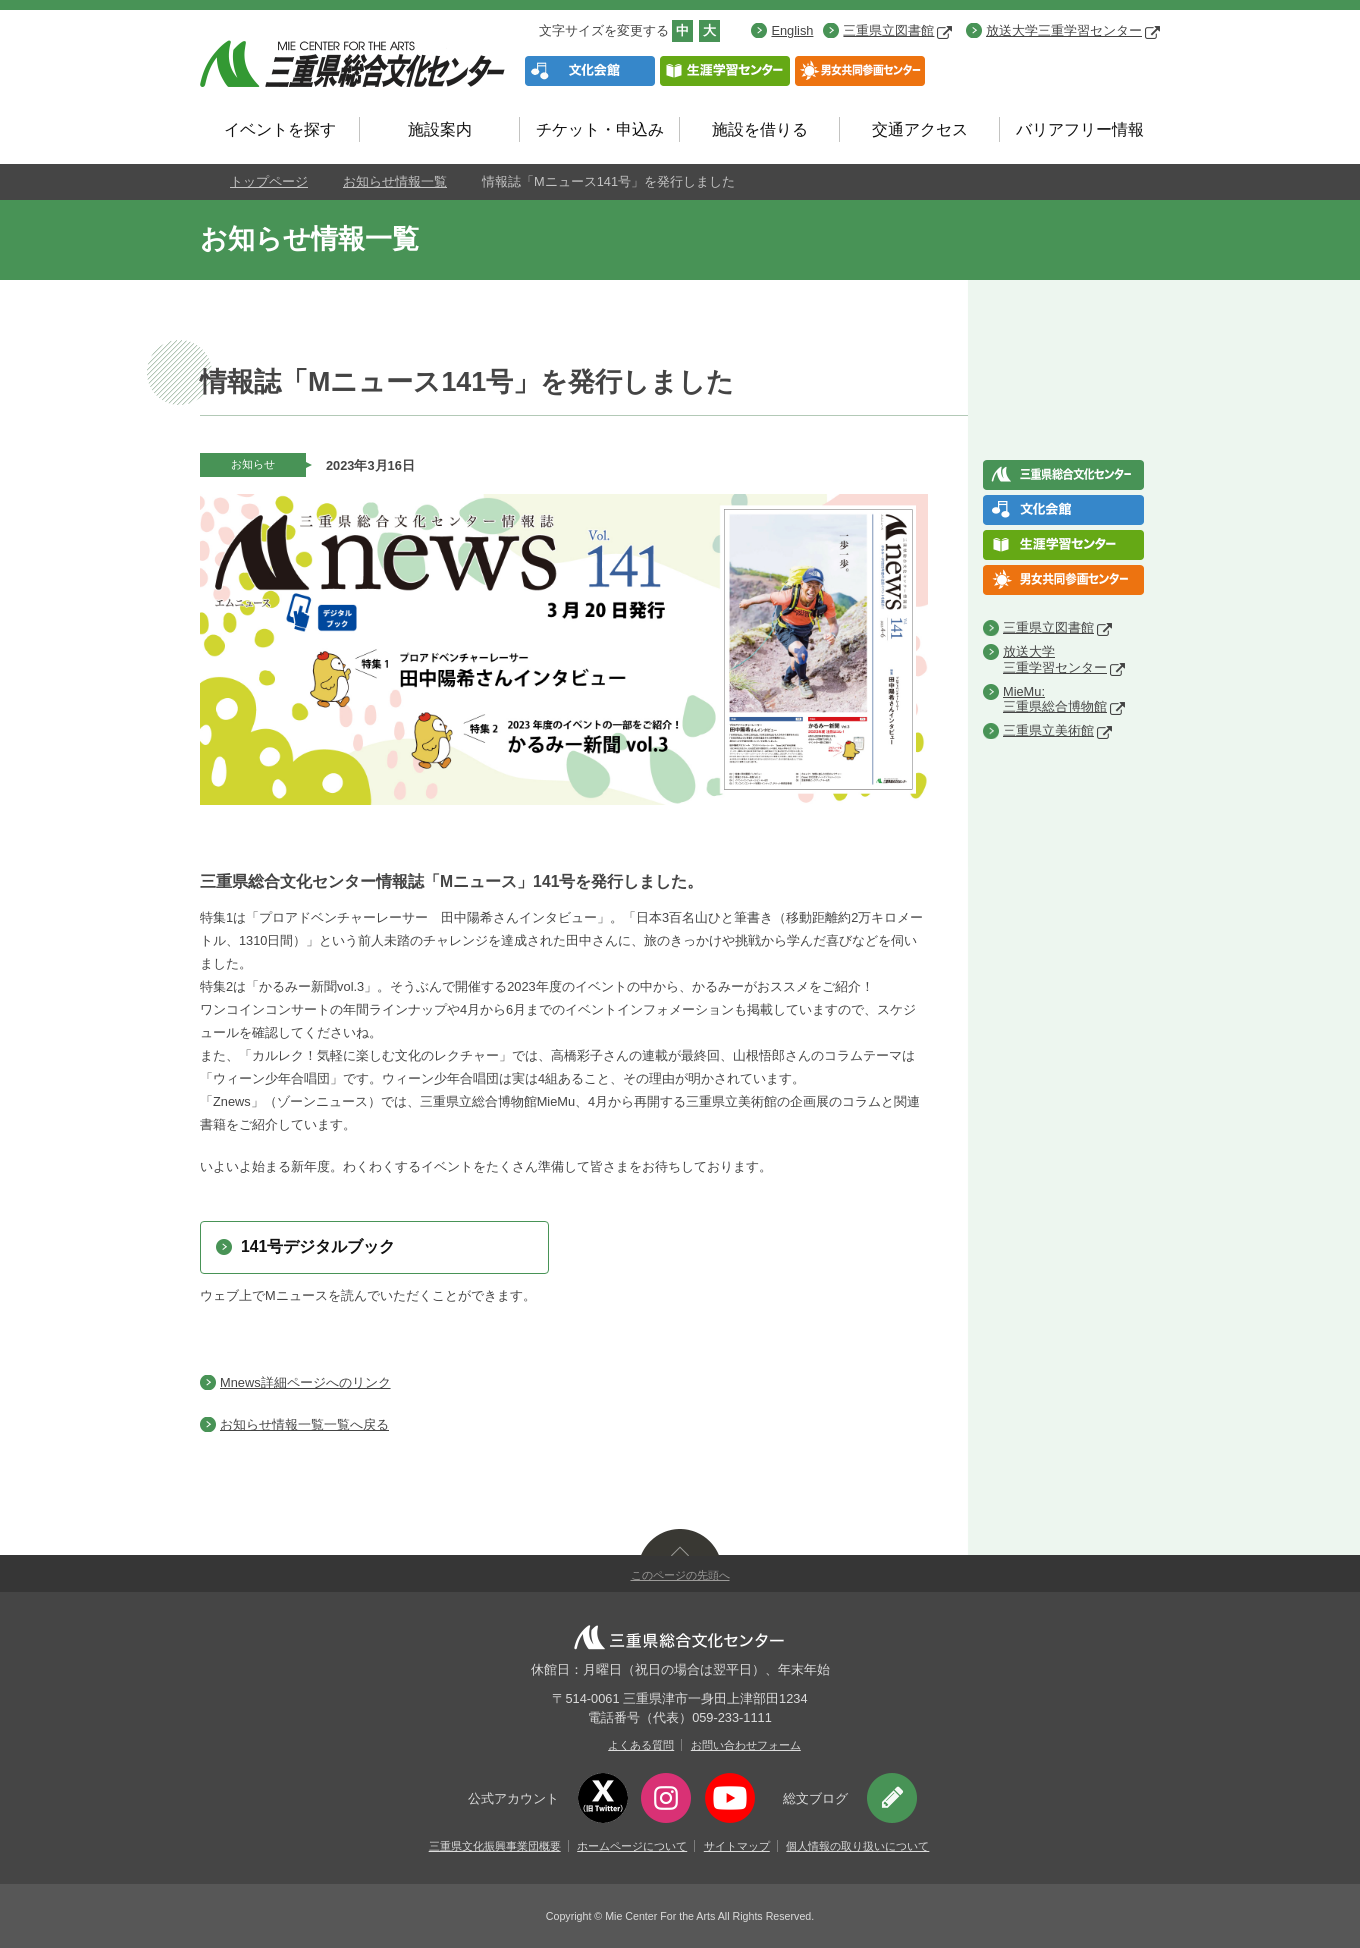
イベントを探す (280, 129)
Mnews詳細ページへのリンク (305, 1382)
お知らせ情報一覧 (395, 181)
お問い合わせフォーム (746, 1745)
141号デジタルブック (318, 1246)
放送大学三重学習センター (1073, 30)
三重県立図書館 (897, 30)
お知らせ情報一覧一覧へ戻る (304, 1424)
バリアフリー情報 (1080, 129)
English (792, 30)
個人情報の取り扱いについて (857, 1846)
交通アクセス (920, 129)
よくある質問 (641, 1745)
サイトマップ (737, 1846)
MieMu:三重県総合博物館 (1055, 699)
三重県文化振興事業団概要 (495, 1846)
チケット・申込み (600, 129)
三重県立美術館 (1048, 730)
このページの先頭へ (680, 1575)
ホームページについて (632, 1846)
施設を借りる (760, 129)
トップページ (269, 181)
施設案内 (440, 129)
